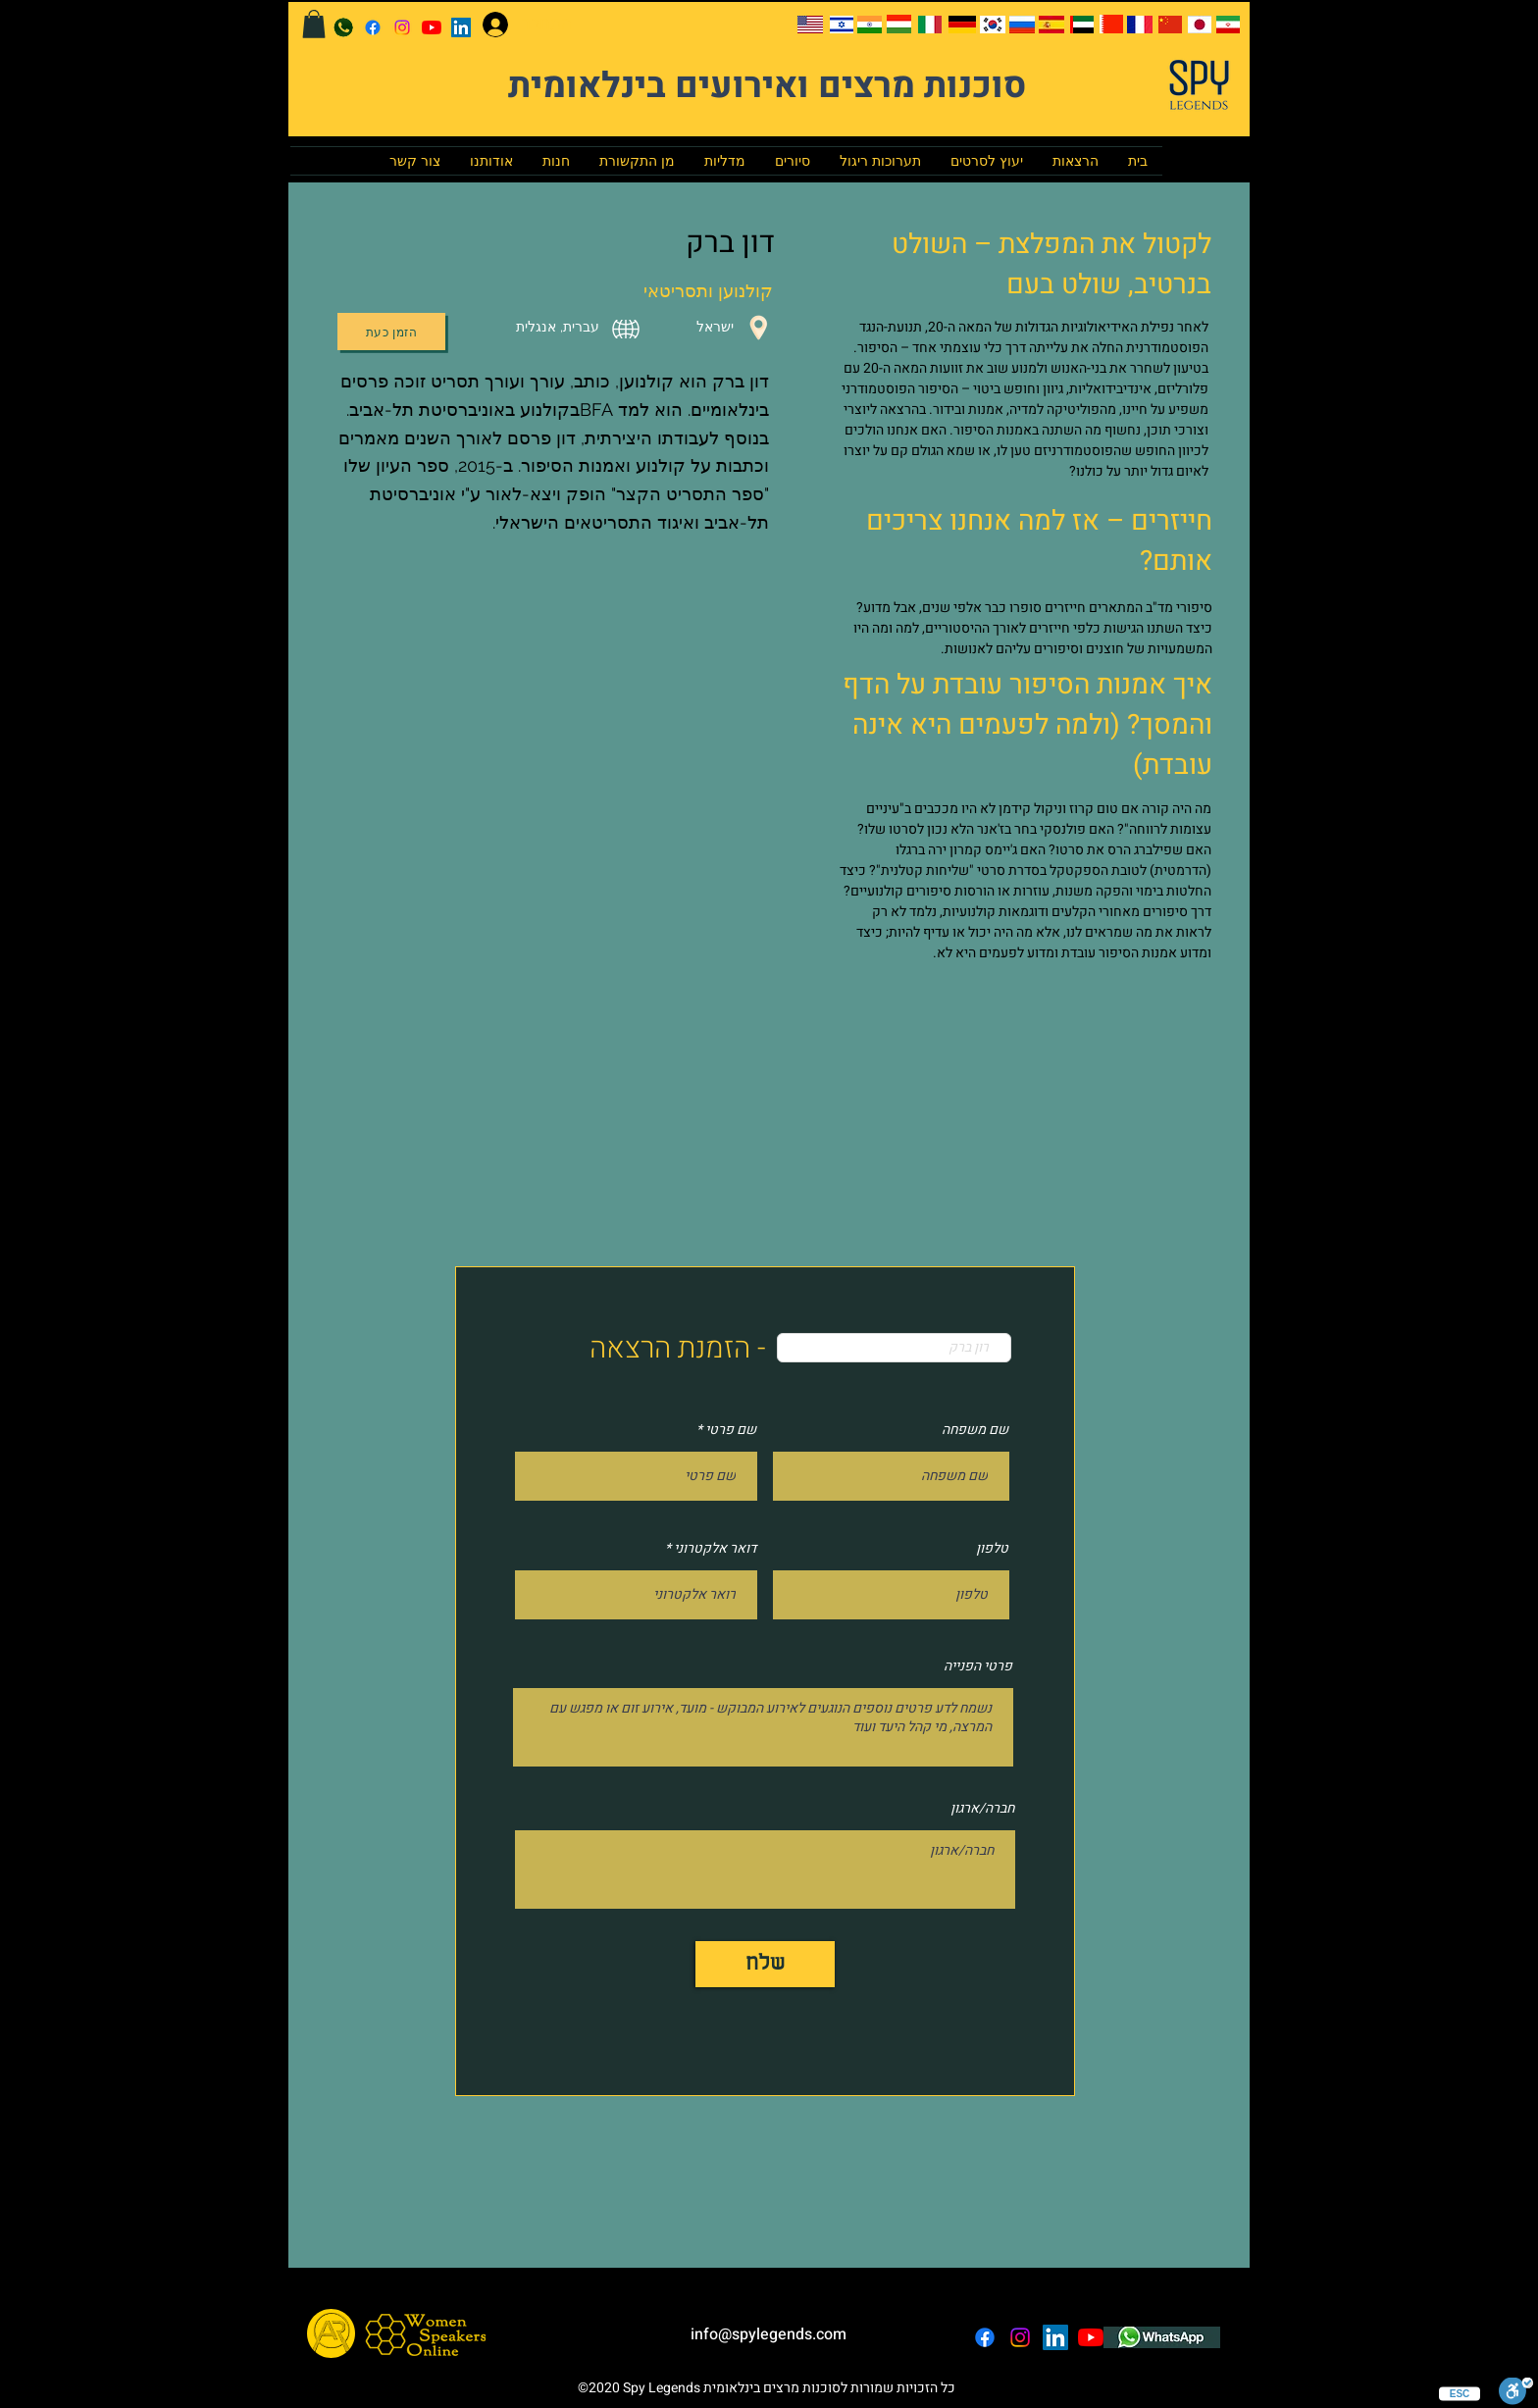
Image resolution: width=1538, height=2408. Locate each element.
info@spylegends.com (768, 2334)
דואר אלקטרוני (715, 1549)
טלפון (992, 1549)
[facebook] (373, 27)
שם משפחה (975, 1430)
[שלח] (765, 1964)
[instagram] (402, 27)
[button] (314, 24)
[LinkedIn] (461, 27)
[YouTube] (431, 27)
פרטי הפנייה (978, 1666)
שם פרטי (730, 1430)
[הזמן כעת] (391, 331)
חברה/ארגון (982, 1809)
